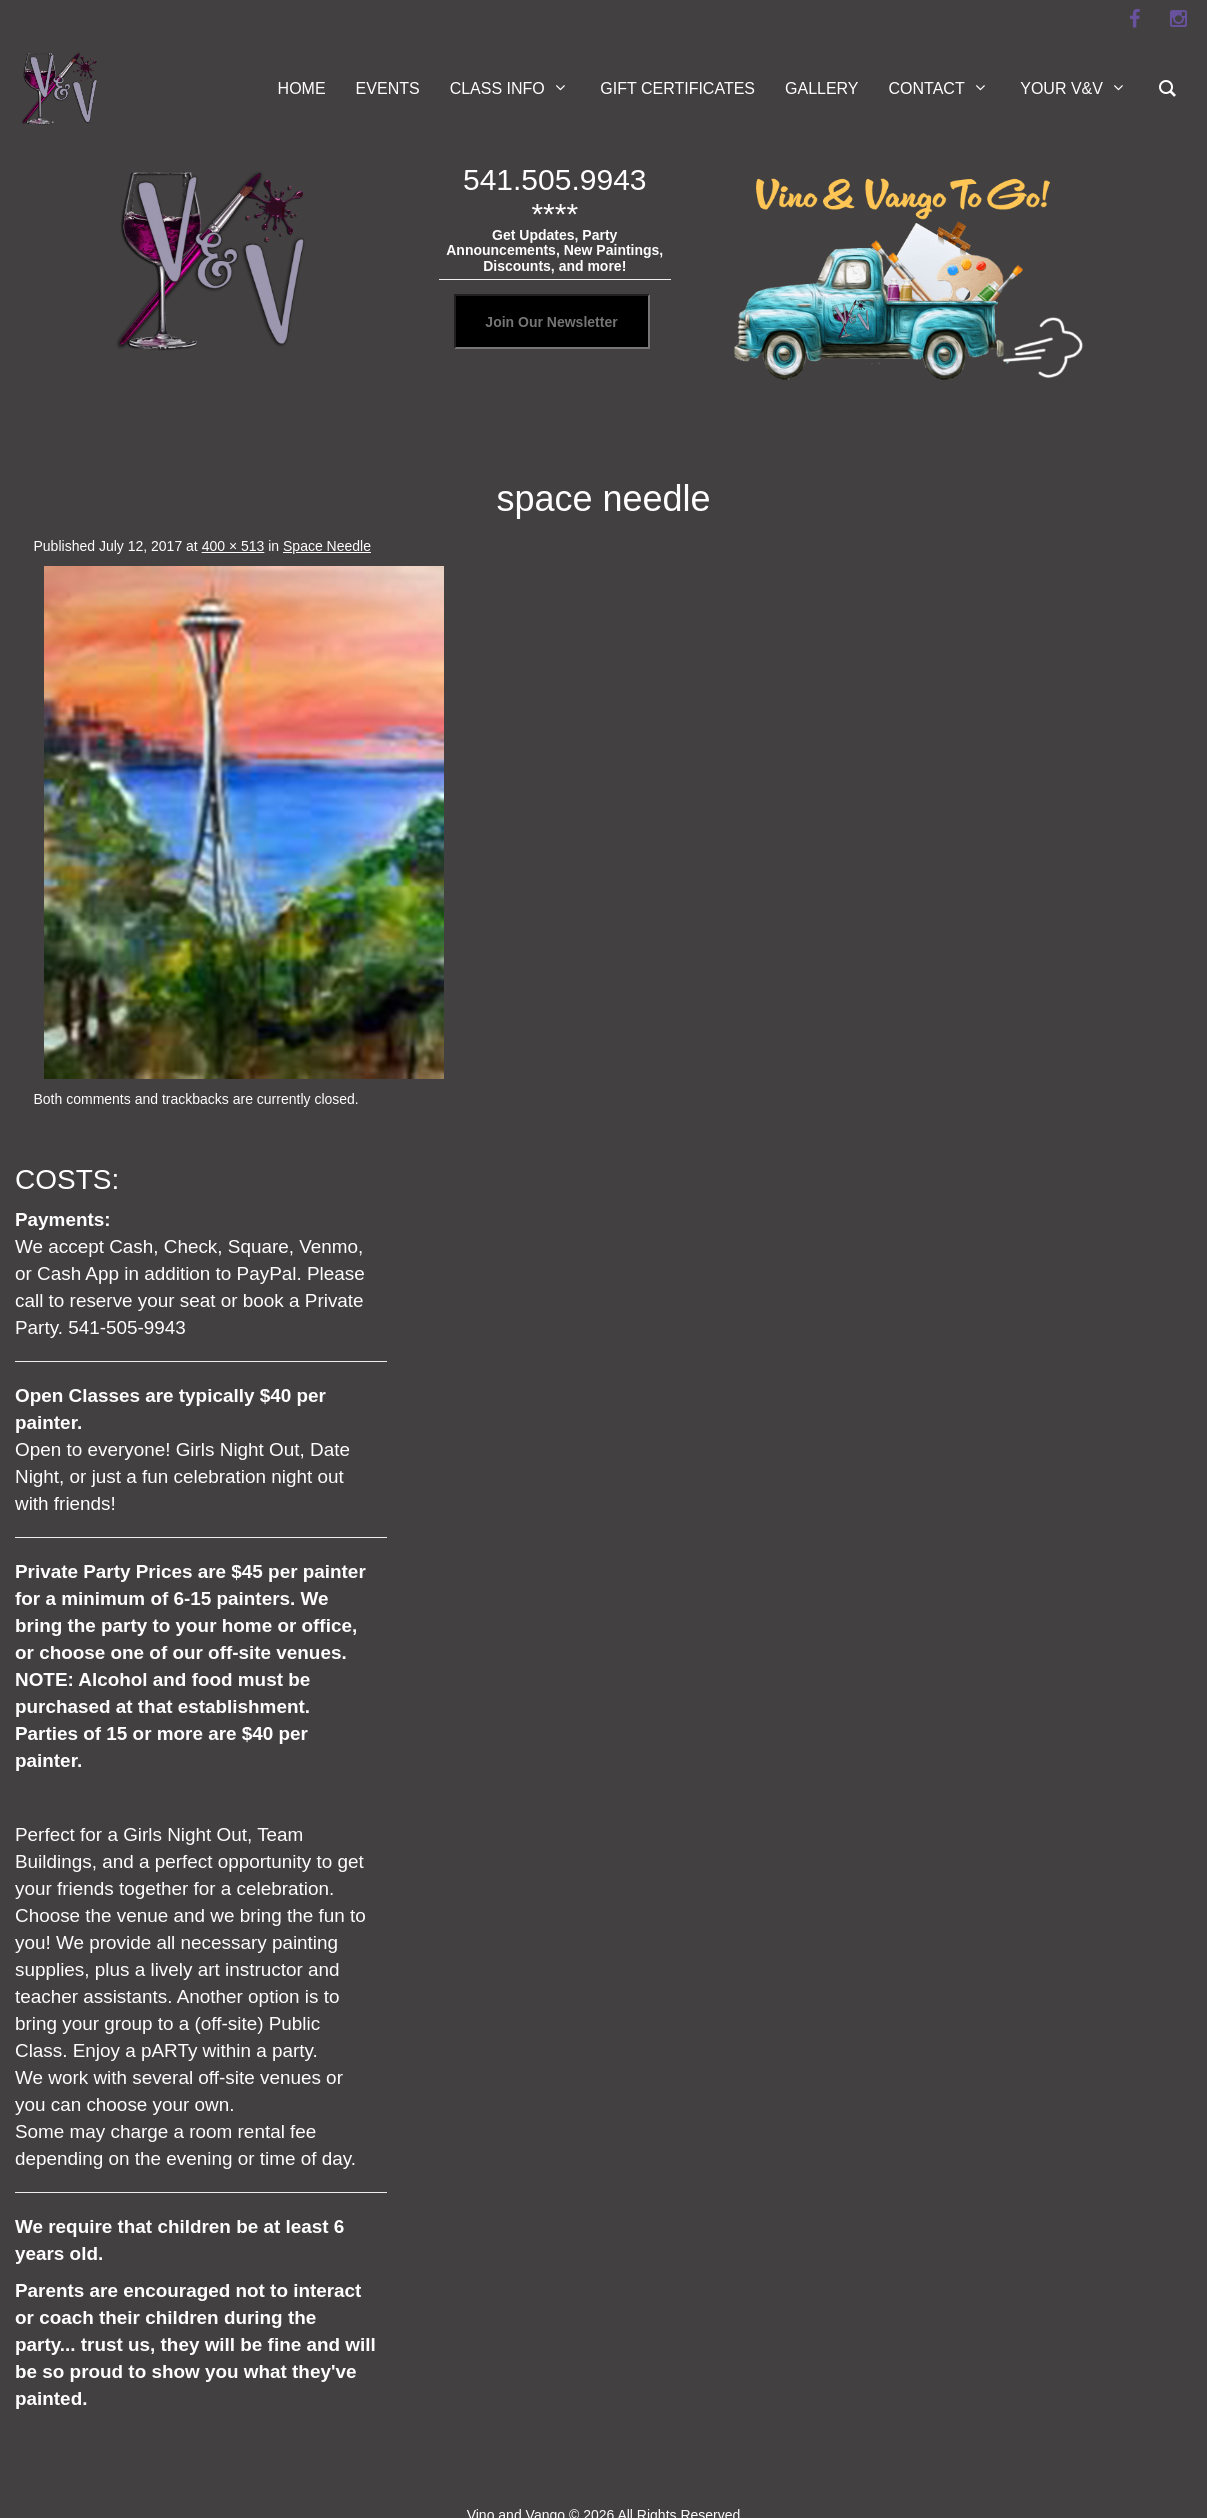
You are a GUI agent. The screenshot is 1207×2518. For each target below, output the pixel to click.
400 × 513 (233, 546)
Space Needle (327, 546)
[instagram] (1179, 19)
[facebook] (1135, 19)
